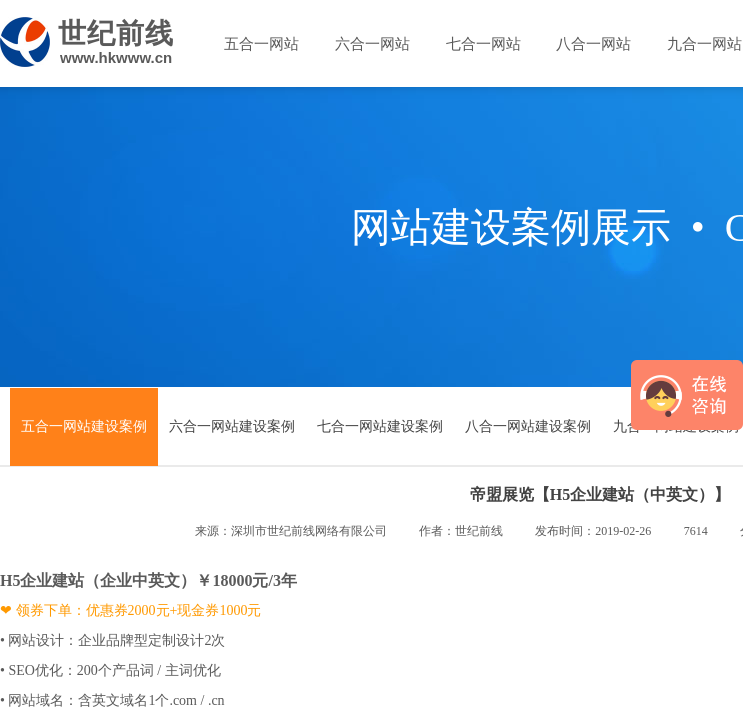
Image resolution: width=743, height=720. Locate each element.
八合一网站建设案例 (528, 426)
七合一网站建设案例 (380, 426)
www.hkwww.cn (116, 57)
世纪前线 (116, 33)
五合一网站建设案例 (84, 426)
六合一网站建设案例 (232, 426)
